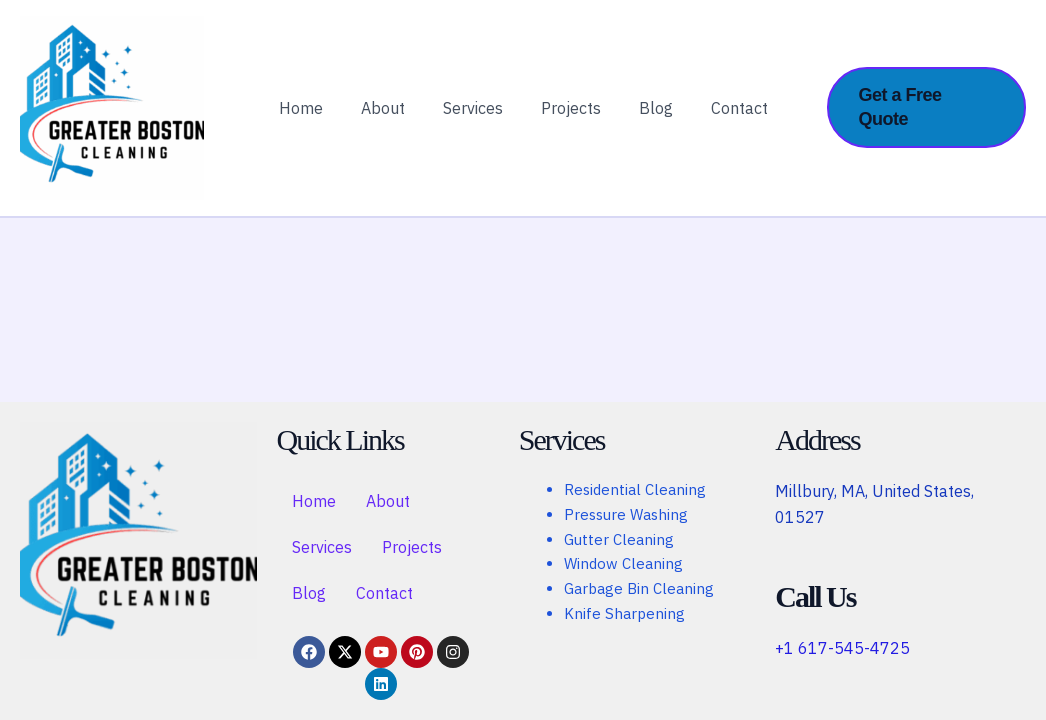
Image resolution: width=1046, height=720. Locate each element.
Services (476, 117)
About (392, 117)
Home (316, 117)
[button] (925, 116)
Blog (647, 117)
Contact (724, 117)
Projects (568, 117)
